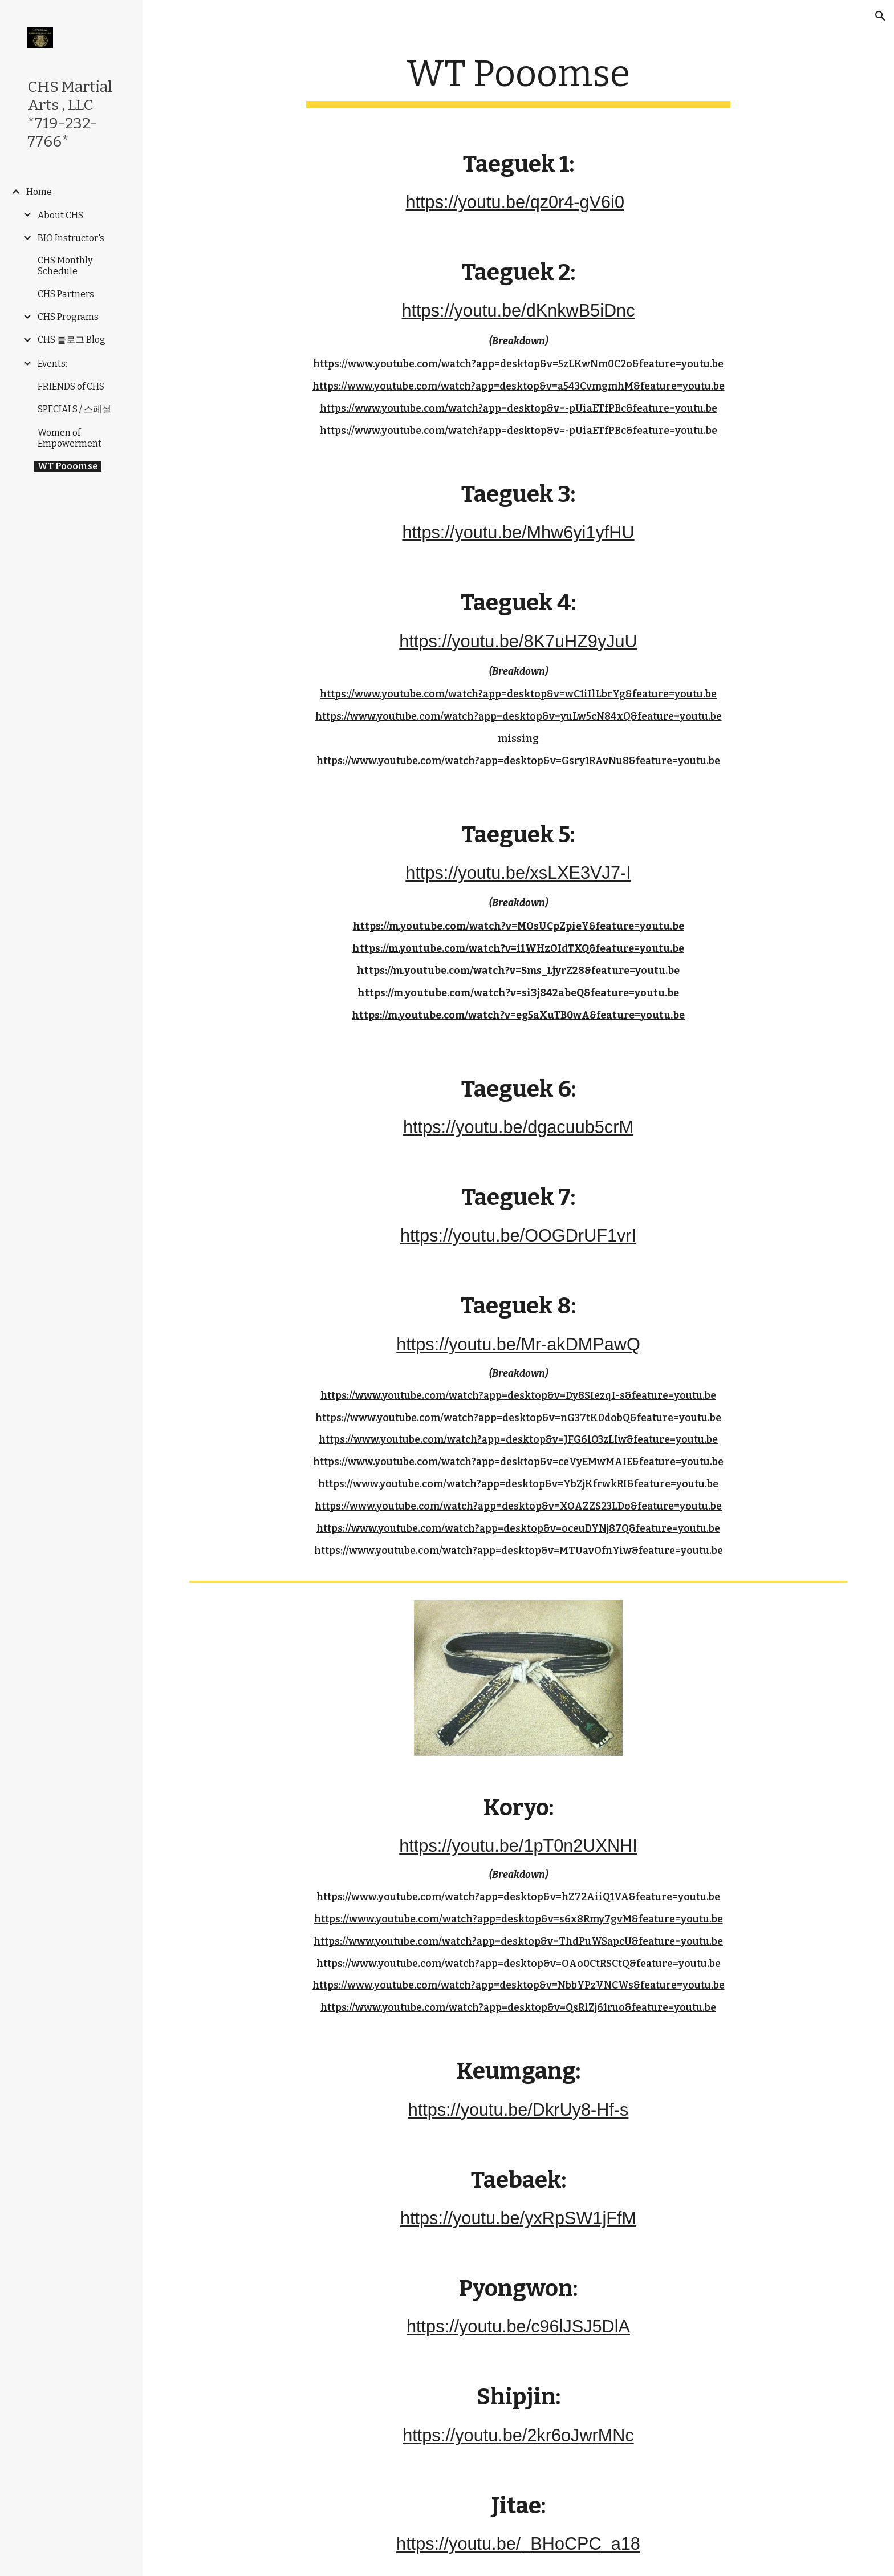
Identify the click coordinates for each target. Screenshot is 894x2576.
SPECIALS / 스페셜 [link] (74, 409)
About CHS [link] (60, 215)
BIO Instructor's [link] (71, 238)
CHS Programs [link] (68, 316)
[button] (880, 16)
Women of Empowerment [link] (69, 438)
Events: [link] (52, 363)
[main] (518, 80)
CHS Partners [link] (66, 294)
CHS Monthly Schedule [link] (65, 266)
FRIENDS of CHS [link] (71, 386)
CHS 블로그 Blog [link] (71, 339)
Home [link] (39, 191)
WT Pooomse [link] (68, 466)
